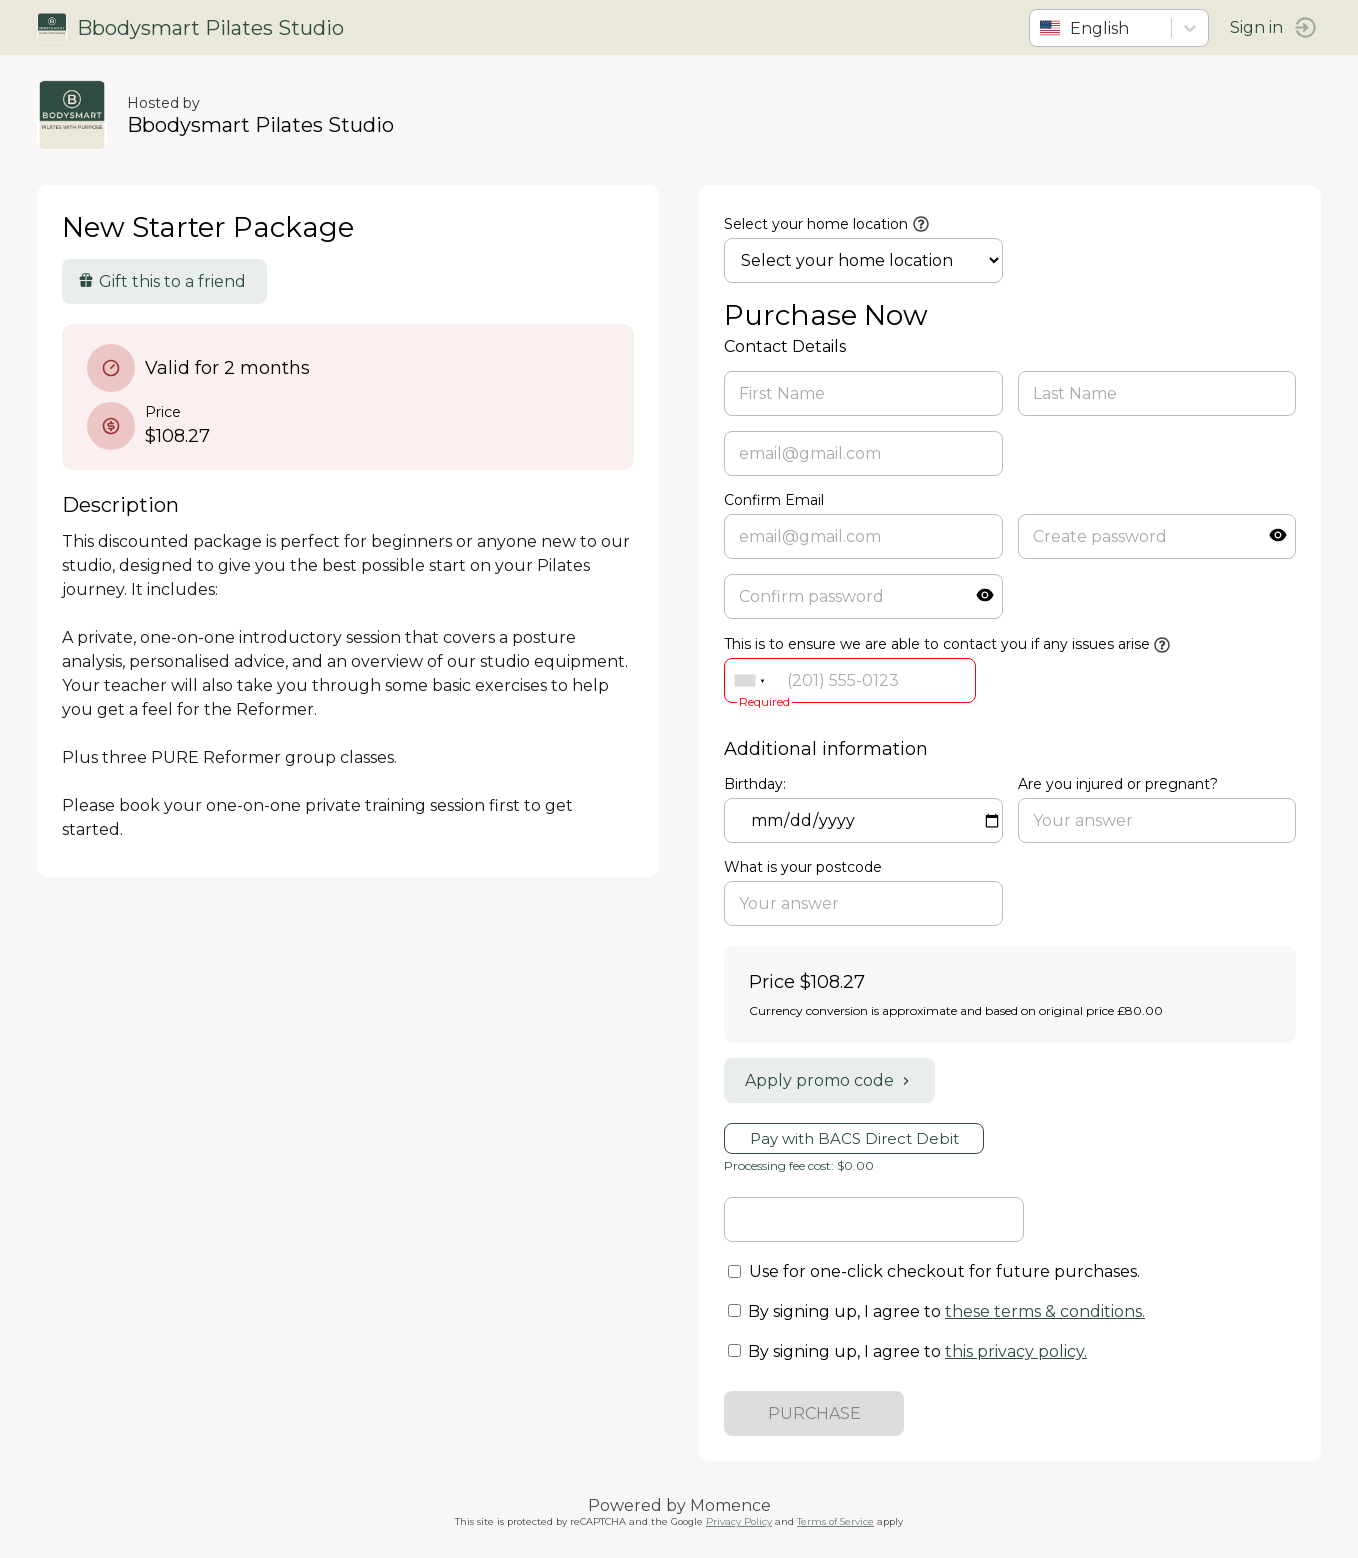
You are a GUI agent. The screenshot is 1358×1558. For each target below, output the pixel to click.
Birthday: (755, 784)
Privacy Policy (739, 1521)
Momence (730, 1505)
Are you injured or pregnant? (1116, 784)
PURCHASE (814, 1413)
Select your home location (816, 224)
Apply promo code (829, 1080)
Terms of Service (835, 1521)
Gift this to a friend (165, 281)
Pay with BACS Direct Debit (854, 1138)
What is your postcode (803, 867)
